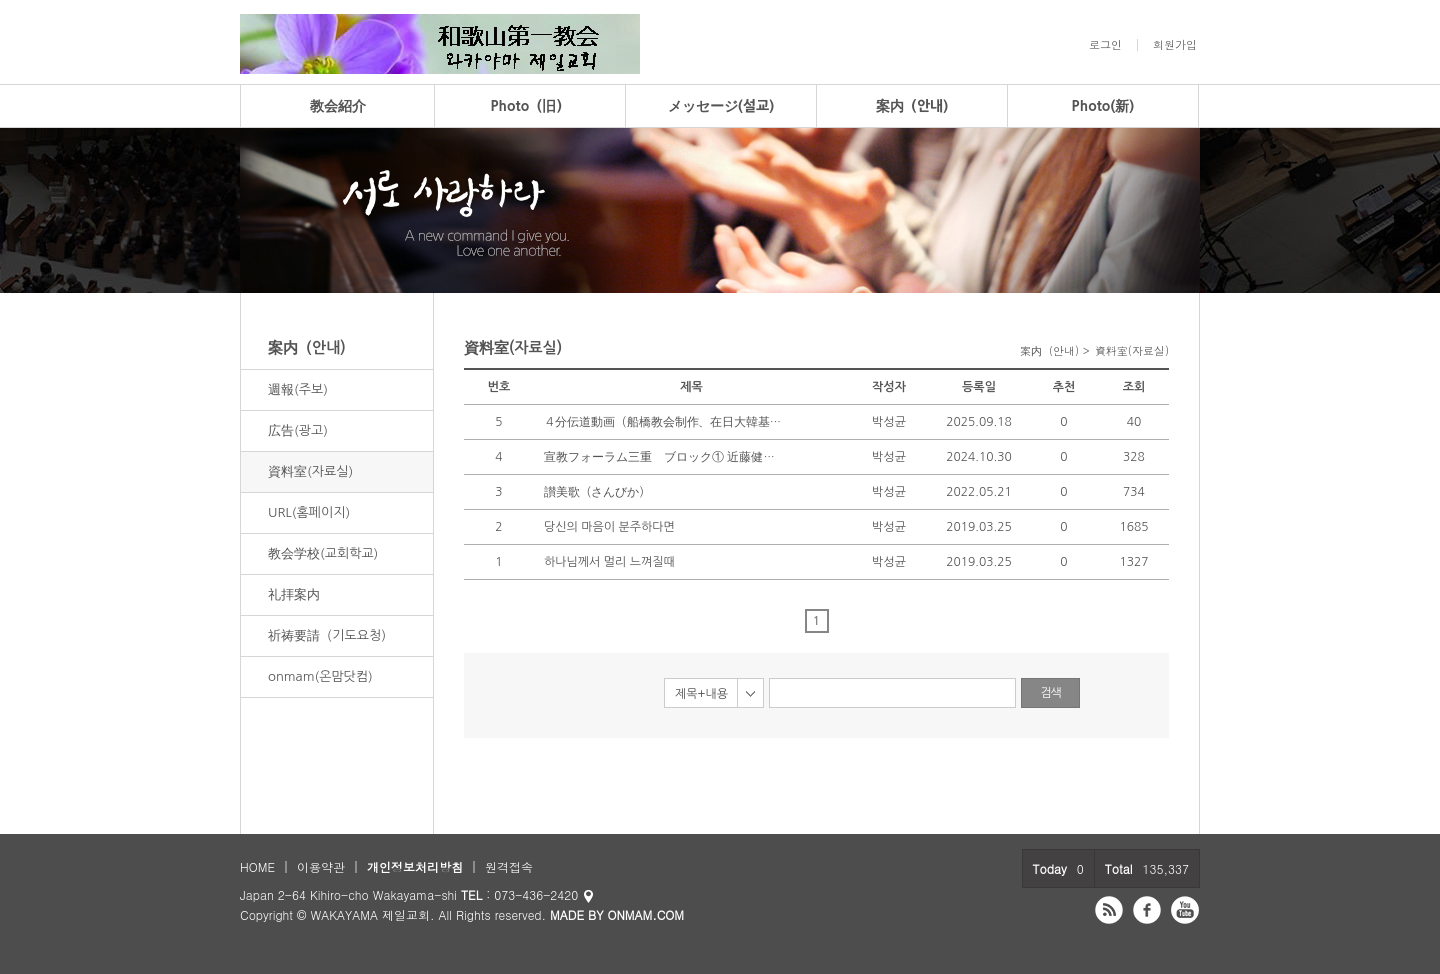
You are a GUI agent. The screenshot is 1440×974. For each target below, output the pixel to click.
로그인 (1105, 45)
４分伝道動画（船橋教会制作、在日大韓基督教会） (664, 422)
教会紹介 (338, 106)
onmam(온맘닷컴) (320, 676)
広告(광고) (298, 430)
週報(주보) (298, 389)
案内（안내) (912, 106)
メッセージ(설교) (721, 106)
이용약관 (321, 866)
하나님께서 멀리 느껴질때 (609, 562)
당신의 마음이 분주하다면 (609, 527)
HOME (257, 866)
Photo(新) (1103, 106)
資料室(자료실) (310, 471)
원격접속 (509, 866)
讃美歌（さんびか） (597, 492)
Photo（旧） (530, 106)
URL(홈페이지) (309, 512)
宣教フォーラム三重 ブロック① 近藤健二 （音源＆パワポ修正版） (664, 457)
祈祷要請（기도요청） (330, 635)
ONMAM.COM (645, 914)
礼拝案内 (294, 594)
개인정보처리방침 (415, 866)
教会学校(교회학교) (323, 553)
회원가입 (1175, 45)
